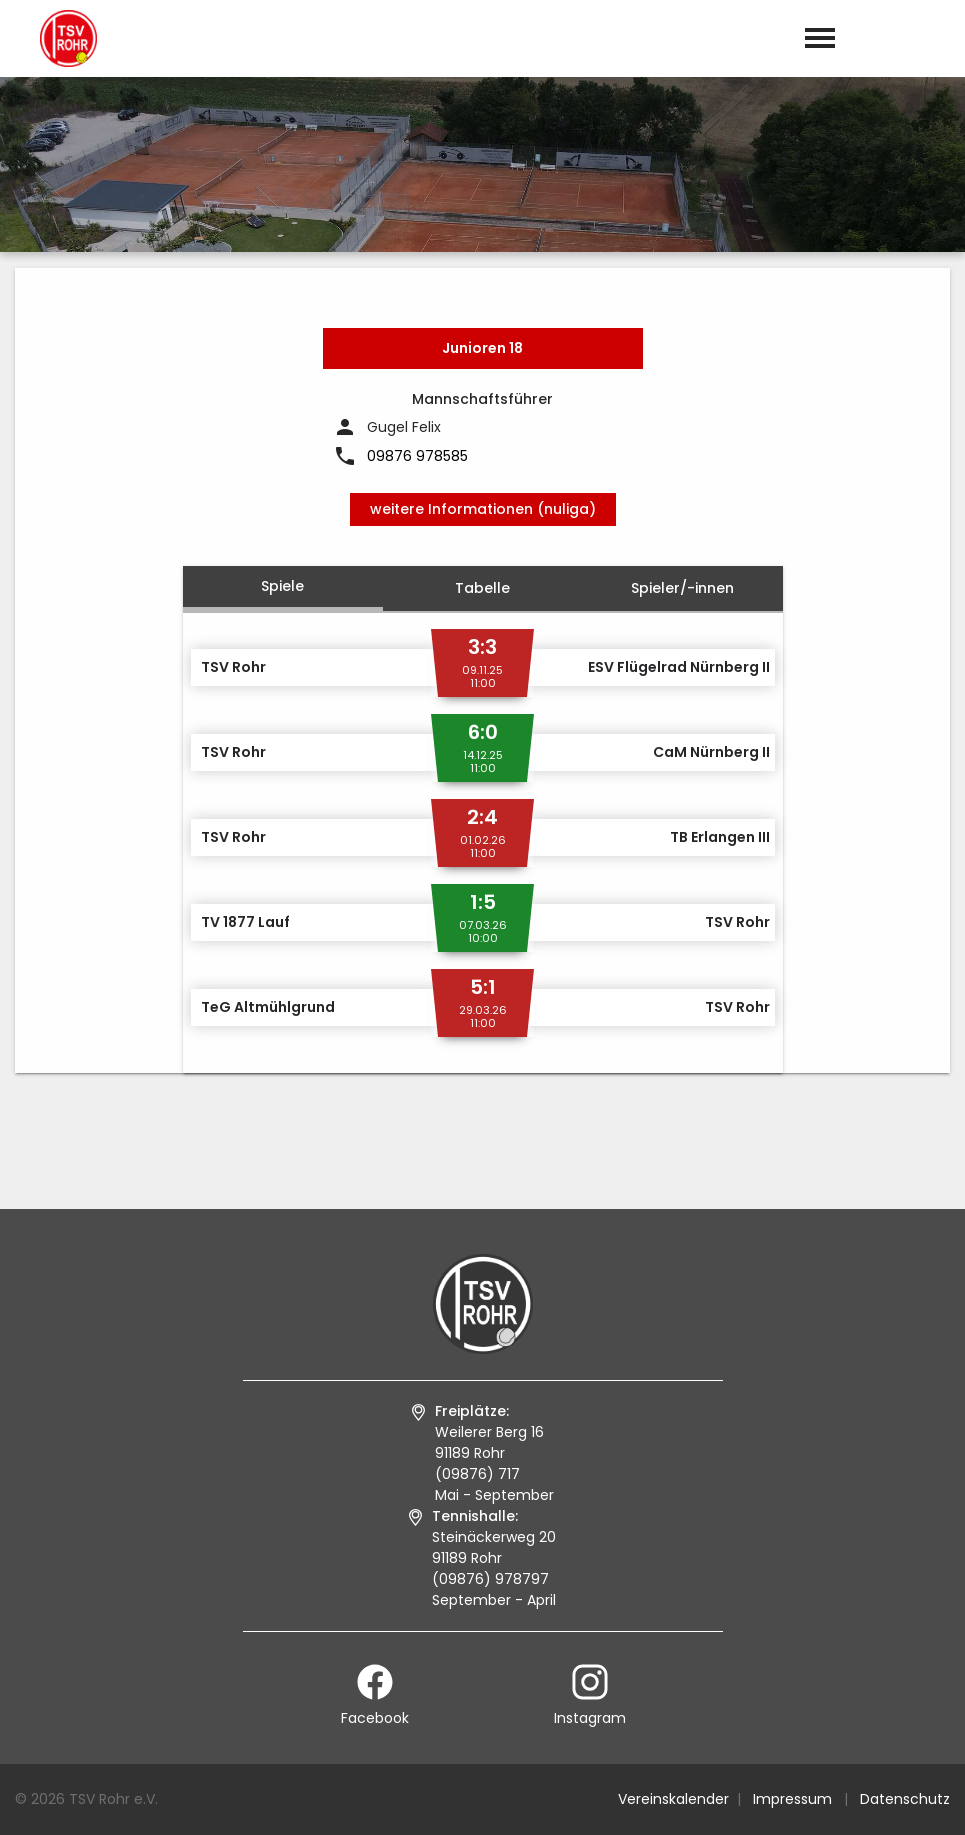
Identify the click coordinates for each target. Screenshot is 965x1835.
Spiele (282, 586)
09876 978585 (417, 456)
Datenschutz (905, 1799)
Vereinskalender (673, 1799)
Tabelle (482, 588)
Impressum (792, 1799)
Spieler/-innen (682, 588)
